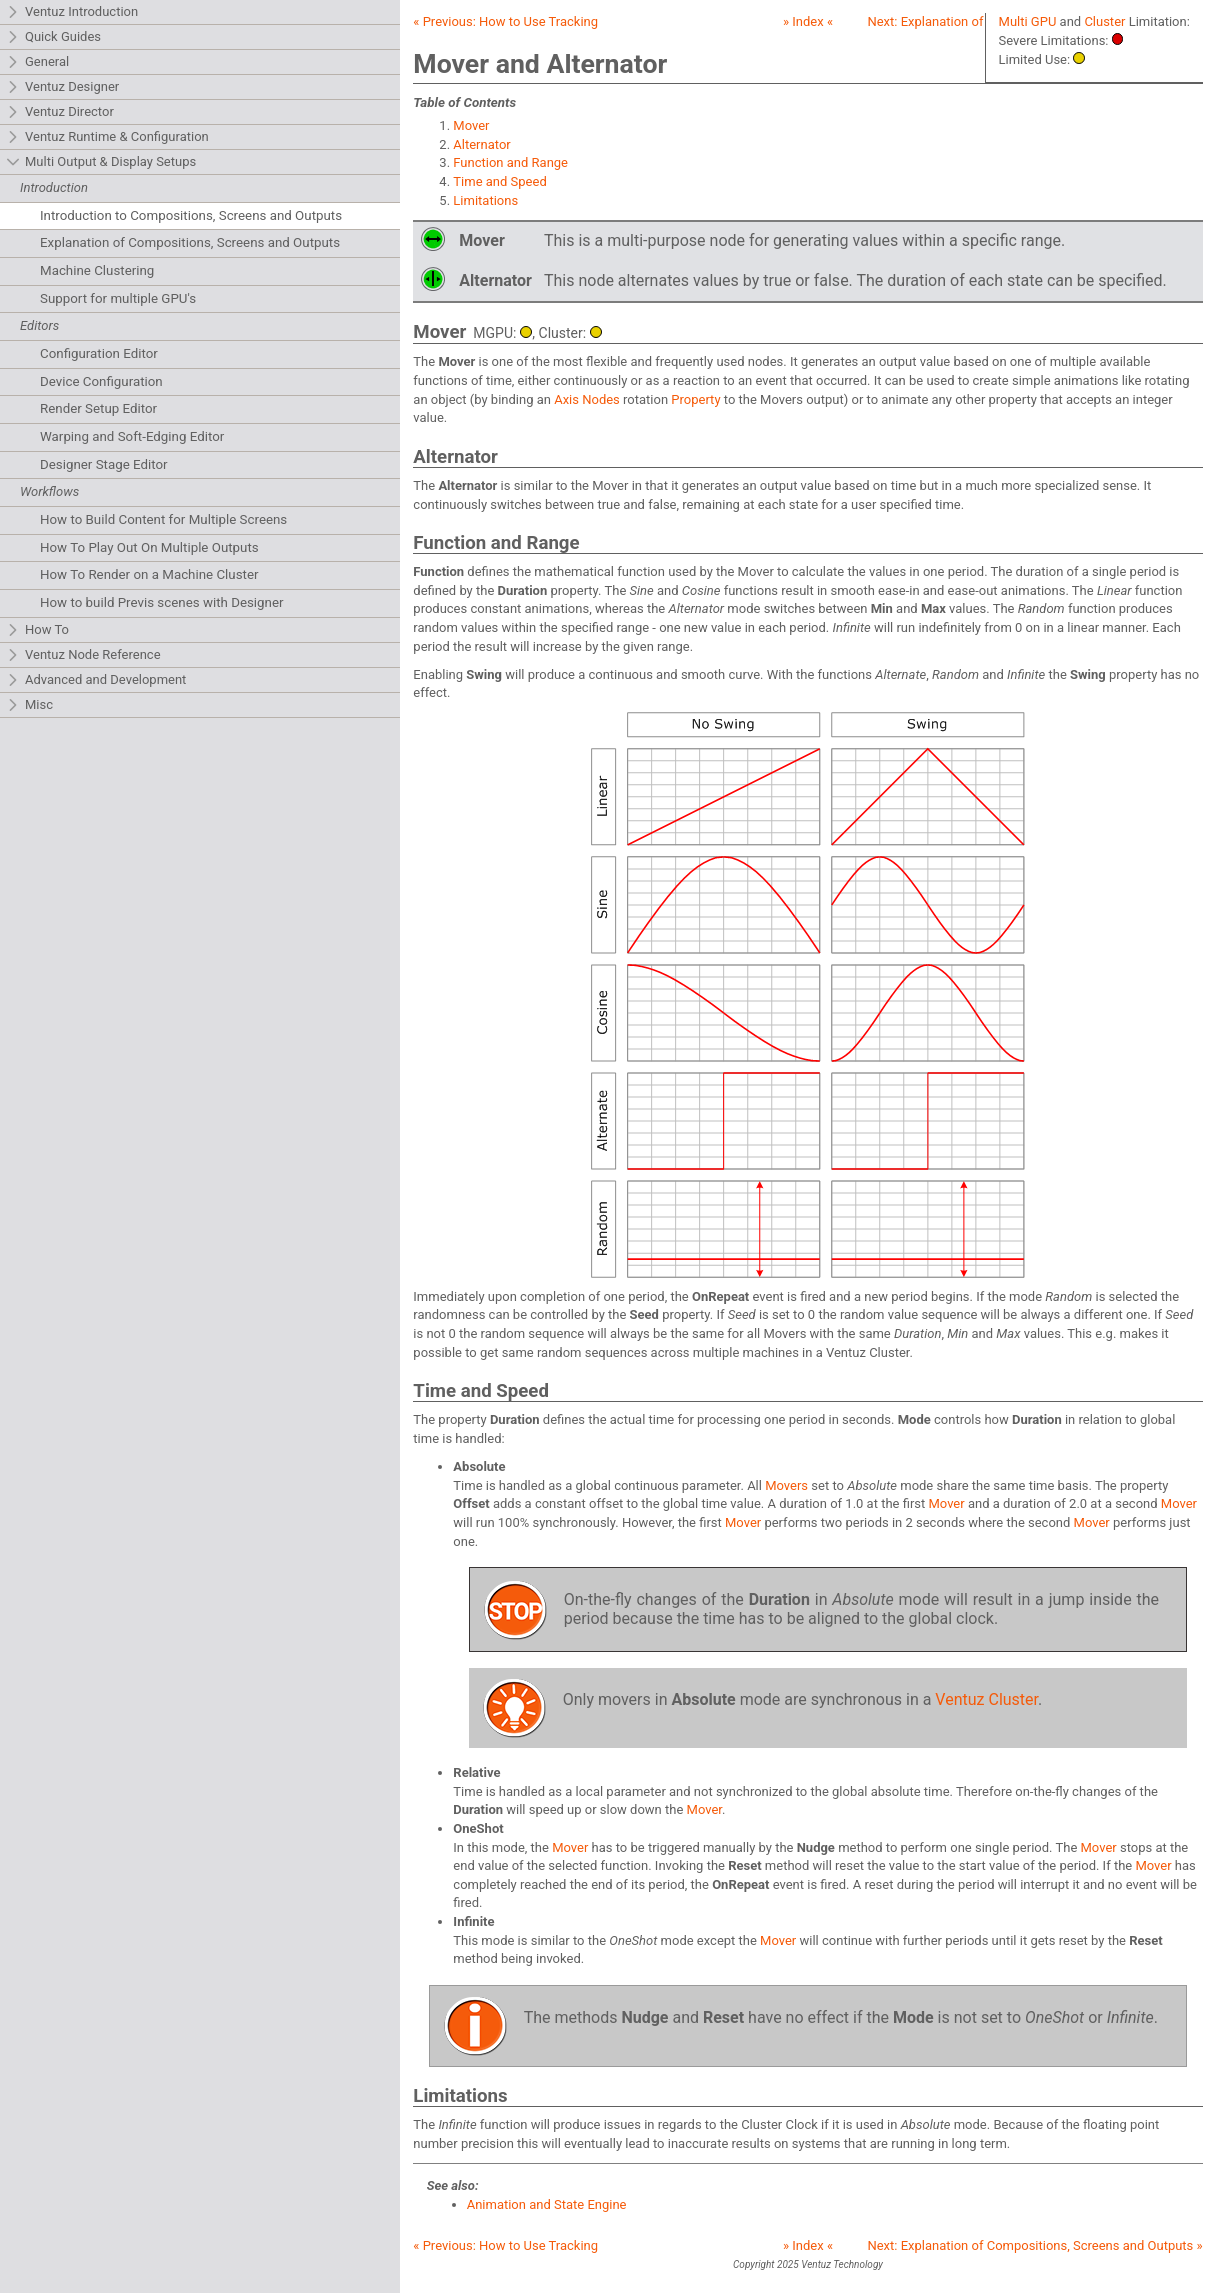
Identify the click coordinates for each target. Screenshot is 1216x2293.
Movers (786, 1485)
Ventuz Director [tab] (60, 112)
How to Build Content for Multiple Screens (163, 519)
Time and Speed (499, 181)
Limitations (485, 200)
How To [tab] (37, 630)
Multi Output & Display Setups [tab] (101, 162)
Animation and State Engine (547, 2204)
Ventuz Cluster (986, 1699)
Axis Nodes (587, 399)
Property (695, 399)
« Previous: (505, 21)
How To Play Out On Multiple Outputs (149, 547)
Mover (471, 125)
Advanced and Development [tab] (96, 680)
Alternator (481, 144)
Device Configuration (101, 381)
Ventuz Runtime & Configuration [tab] (107, 137)
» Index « (808, 21)
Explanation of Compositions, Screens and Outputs (190, 242)
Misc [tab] (29, 705)
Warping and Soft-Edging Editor (132, 436)
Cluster (1104, 21)
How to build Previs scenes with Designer (162, 602)
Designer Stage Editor (104, 464)
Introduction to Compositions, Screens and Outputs (191, 215)
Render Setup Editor (98, 408)
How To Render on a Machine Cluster (149, 574)
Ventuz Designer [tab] (62, 87)
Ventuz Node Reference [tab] (83, 655)
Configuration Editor (99, 353)
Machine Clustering (97, 270)
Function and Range (510, 162)
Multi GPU (1028, 21)
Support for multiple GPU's (118, 298)
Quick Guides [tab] (53, 37)
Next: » (1034, 2245)
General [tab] (37, 62)
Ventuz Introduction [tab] (72, 12)
